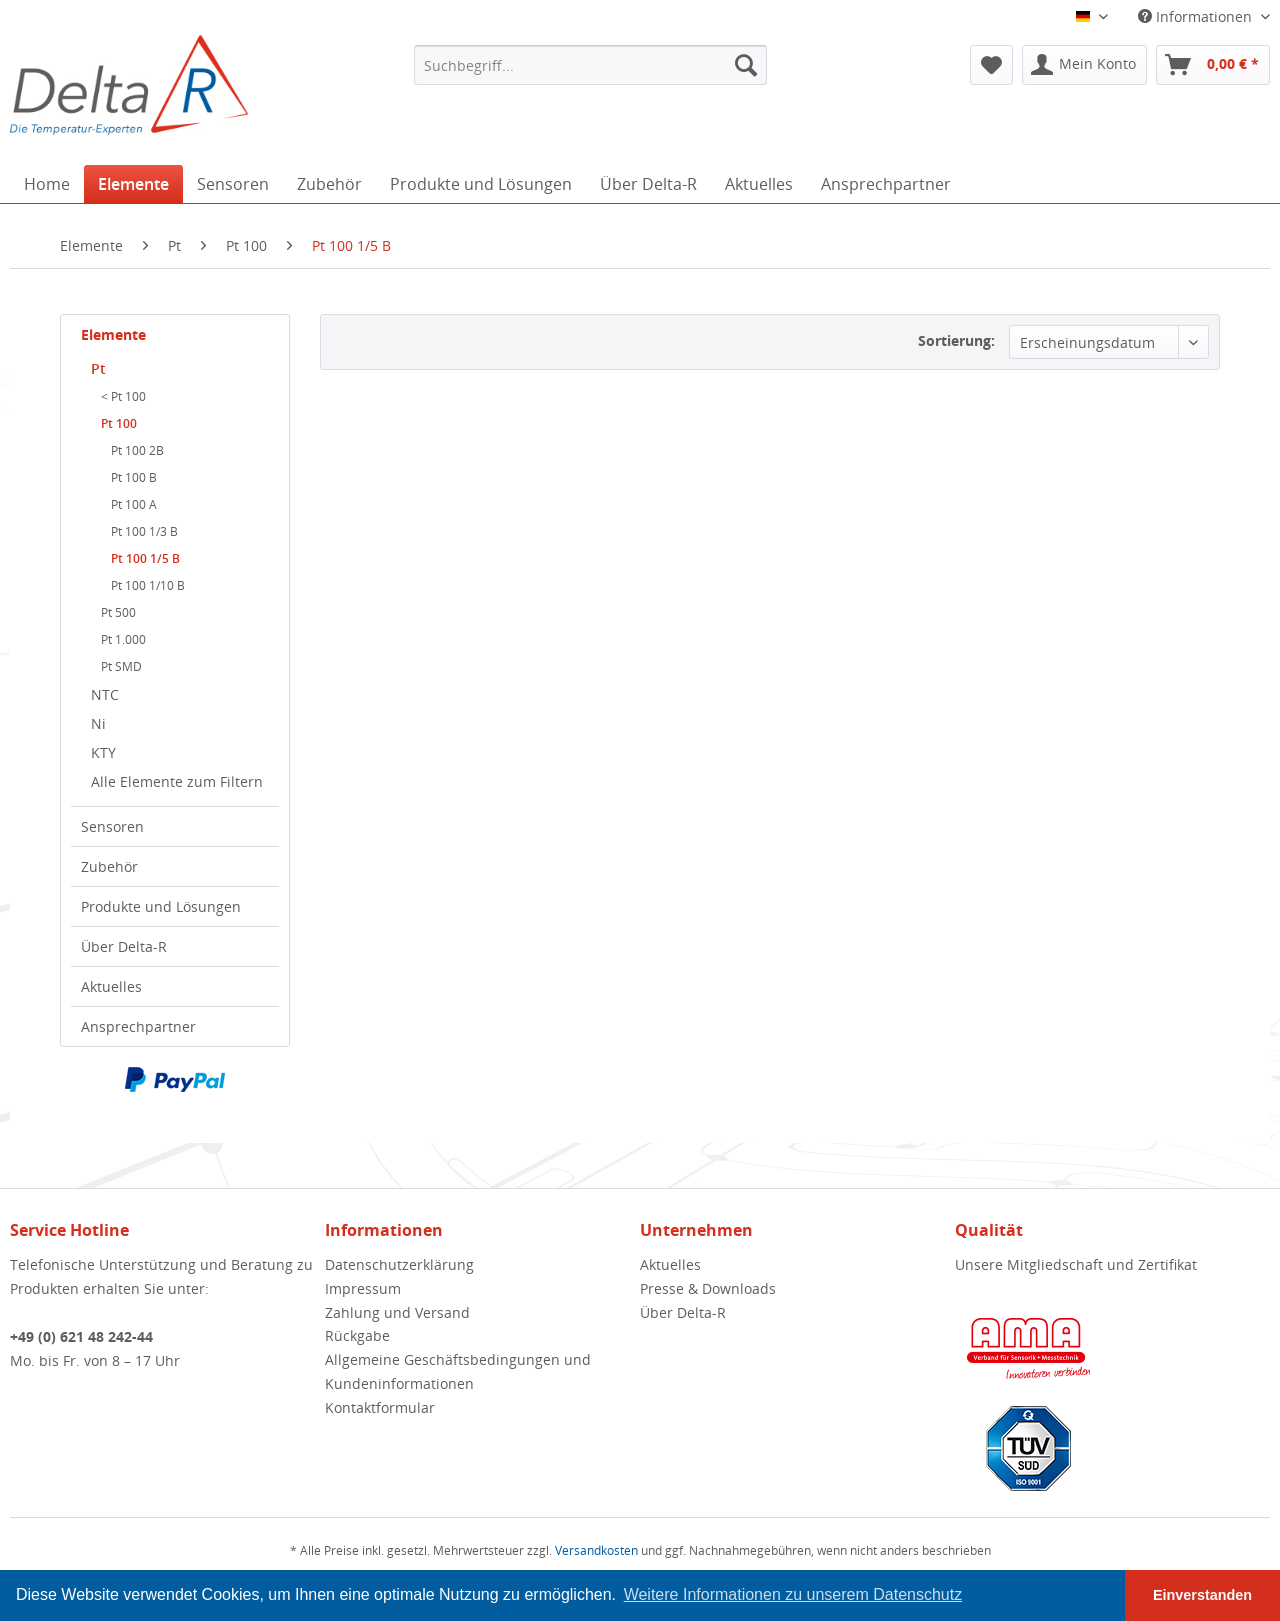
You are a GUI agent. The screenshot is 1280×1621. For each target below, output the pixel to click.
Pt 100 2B (137, 450)
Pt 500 (118, 612)
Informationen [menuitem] (1197, 16)
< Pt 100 (123, 396)
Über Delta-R (124, 946)
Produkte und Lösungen (161, 906)
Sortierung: (956, 340)
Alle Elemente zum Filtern (177, 781)
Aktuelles (111, 986)
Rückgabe (357, 1335)
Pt (98, 368)
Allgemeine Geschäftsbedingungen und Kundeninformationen (458, 1371)
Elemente (113, 334)
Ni (98, 723)
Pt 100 (119, 423)
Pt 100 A (134, 504)
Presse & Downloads (708, 1288)
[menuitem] (590, 65)
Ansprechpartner (138, 1026)
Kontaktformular (380, 1407)
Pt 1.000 (123, 639)
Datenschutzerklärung (399, 1264)
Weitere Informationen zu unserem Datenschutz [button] (793, 1594)
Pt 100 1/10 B (148, 585)
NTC (105, 694)
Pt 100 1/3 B (144, 531)
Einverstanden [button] (1202, 1595)
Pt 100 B (134, 477)
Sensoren (112, 826)
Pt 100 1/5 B (145, 558)
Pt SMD (121, 666)
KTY (103, 752)
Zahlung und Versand (397, 1312)
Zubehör (109, 866)
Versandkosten (596, 1550)
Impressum (363, 1288)
